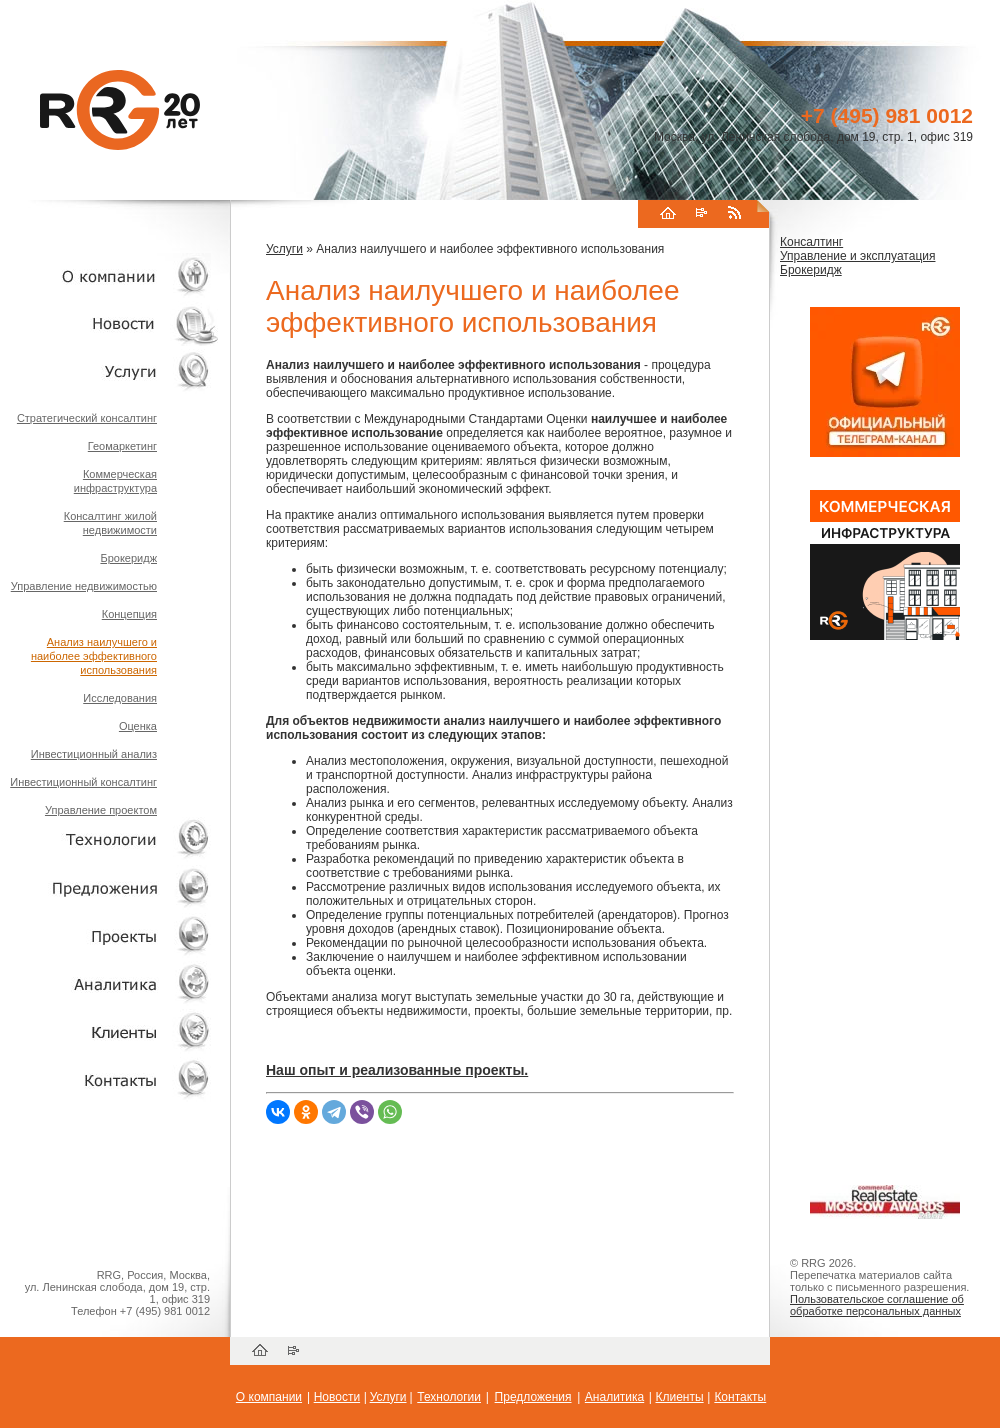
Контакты (740, 1397)
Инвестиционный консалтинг (83, 782)
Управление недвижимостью (84, 586)
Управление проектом (101, 810)
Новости (337, 1397)
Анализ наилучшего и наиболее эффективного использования (94, 656)
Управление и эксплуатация (857, 256)
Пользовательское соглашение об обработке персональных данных (877, 1305)
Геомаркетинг (122, 446)
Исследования (120, 698)
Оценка (138, 726)
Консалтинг (811, 242)
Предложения (533, 1397)
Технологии (449, 1397)
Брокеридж (128, 558)
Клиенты (679, 1397)
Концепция (129, 614)
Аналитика (614, 1397)
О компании (269, 1397)
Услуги (284, 249)
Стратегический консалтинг (87, 418)
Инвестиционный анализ (94, 754)
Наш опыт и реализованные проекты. (397, 1070)
